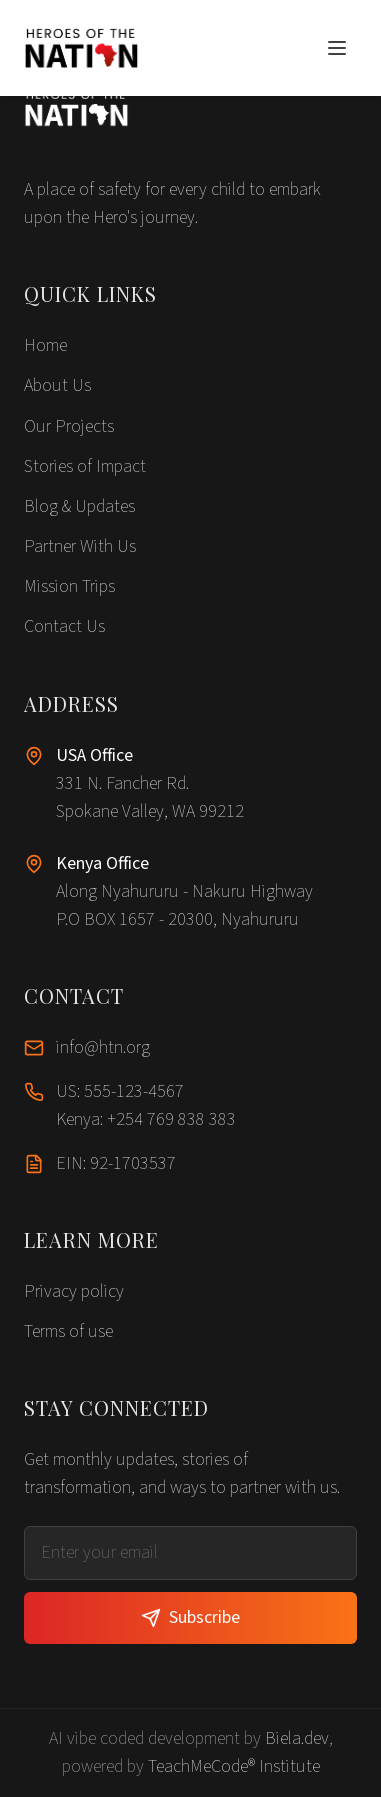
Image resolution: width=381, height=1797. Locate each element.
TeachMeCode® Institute (234, 1766)
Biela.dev (297, 1738)
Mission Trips (69, 586)
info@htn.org (103, 1047)
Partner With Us (80, 546)
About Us (57, 385)
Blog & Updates (79, 506)
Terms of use (68, 1331)
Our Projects (69, 426)
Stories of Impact (85, 466)
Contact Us (64, 626)
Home (45, 345)
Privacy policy (74, 1291)
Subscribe (190, 1617)
